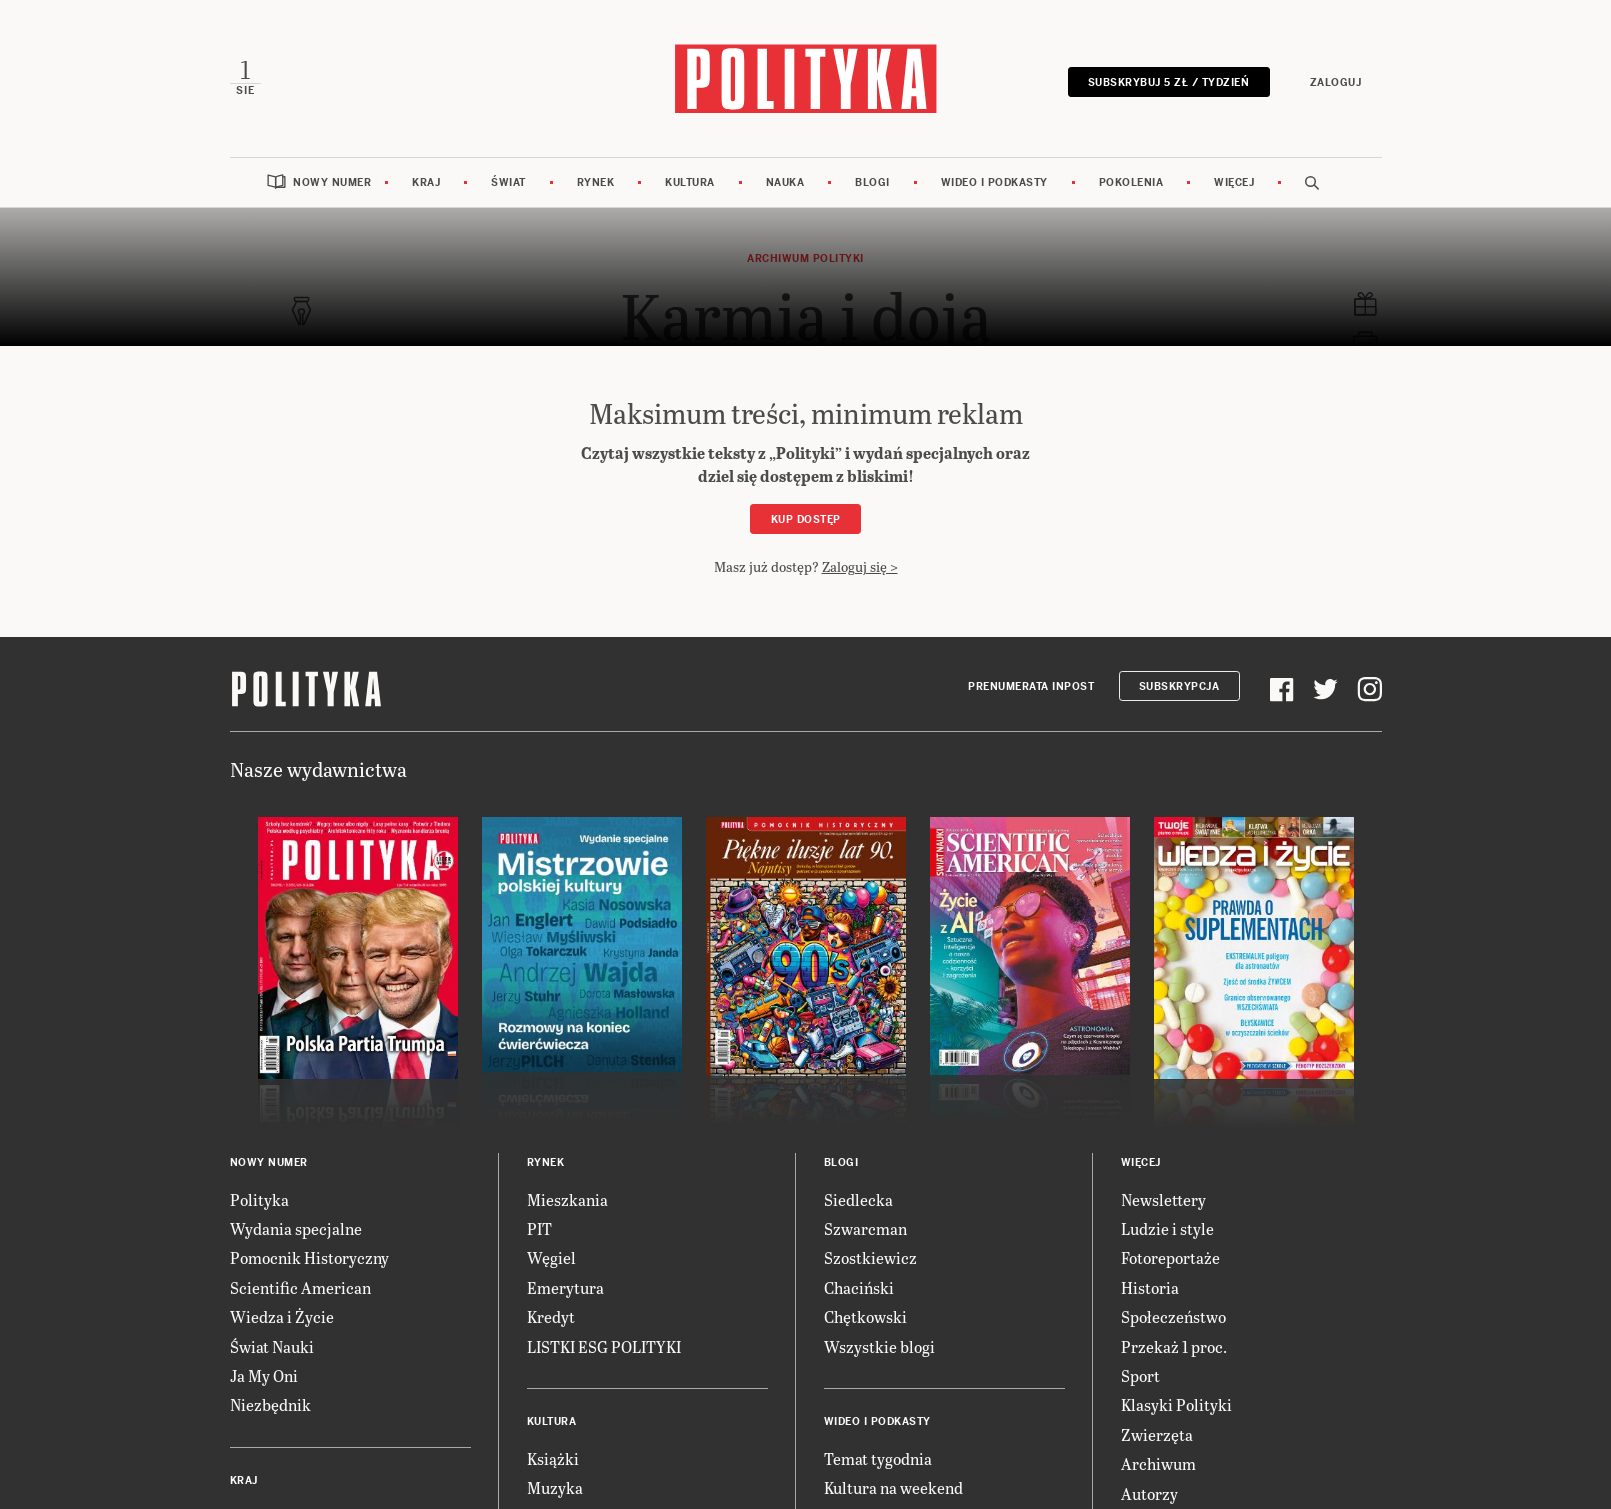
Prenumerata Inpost (1031, 686)
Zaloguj (1336, 82)
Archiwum (1158, 1463)
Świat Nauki (272, 1346)
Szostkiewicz (870, 1257)
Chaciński (859, 1287)
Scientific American (300, 1287)
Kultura (690, 182)
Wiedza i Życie (282, 1316)
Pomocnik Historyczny (309, 1257)
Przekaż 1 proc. (1174, 1346)
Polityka (259, 1199)
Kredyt (551, 1316)
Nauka (785, 182)
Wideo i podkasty (994, 182)
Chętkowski (865, 1316)
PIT (539, 1228)
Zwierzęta (1157, 1434)
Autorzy (1149, 1493)
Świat (508, 182)
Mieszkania (567, 1199)
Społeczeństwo (1173, 1316)
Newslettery (1163, 1199)
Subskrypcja (1179, 686)
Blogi (872, 182)
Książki (553, 1458)
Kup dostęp (806, 519)
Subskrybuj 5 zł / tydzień (1169, 82)
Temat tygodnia (878, 1458)
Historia (1150, 1287)
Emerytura (565, 1287)
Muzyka (555, 1487)
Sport (1140, 1375)
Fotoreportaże (1170, 1257)
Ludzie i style (1167, 1228)
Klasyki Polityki (1176, 1404)
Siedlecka (858, 1199)
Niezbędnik (270, 1404)
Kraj (426, 182)
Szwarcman (865, 1228)
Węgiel (551, 1257)
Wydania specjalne (296, 1228)
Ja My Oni (264, 1375)
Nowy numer (332, 182)
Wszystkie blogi (879, 1346)
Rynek (596, 182)
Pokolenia (1131, 182)
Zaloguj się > (860, 566)
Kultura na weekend (893, 1487)
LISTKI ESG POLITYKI (604, 1346)
